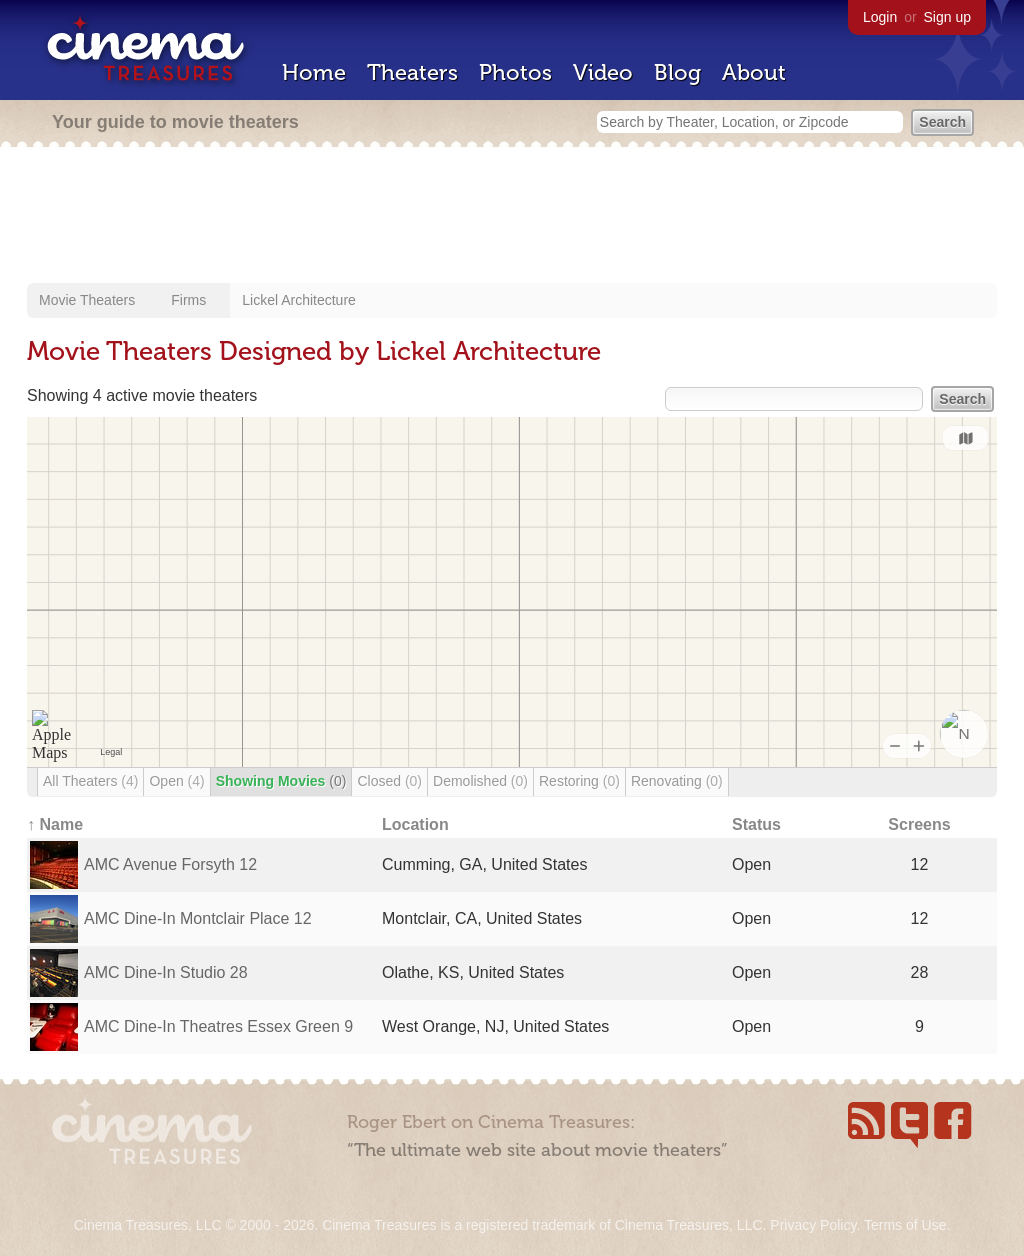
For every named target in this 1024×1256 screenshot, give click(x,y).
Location (415, 824)
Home (314, 72)
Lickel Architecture (299, 300)
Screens (919, 824)
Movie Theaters (87, 300)
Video (603, 72)
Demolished (480, 781)
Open (176, 781)
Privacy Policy (813, 1225)
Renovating (677, 781)
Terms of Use (905, 1225)
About (754, 72)
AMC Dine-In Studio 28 (166, 972)
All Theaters (90, 781)
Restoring (579, 781)
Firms (188, 300)
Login (880, 17)
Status (756, 824)
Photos (515, 72)
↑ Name (55, 824)
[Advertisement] (512, 217)
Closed (389, 781)
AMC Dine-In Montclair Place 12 (198, 918)
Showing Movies (281, 781)
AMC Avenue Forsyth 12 (170, 864)
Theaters (412, 72)
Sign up (947, 17)
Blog (677, 72)
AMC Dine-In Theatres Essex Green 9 (218, 1026)
